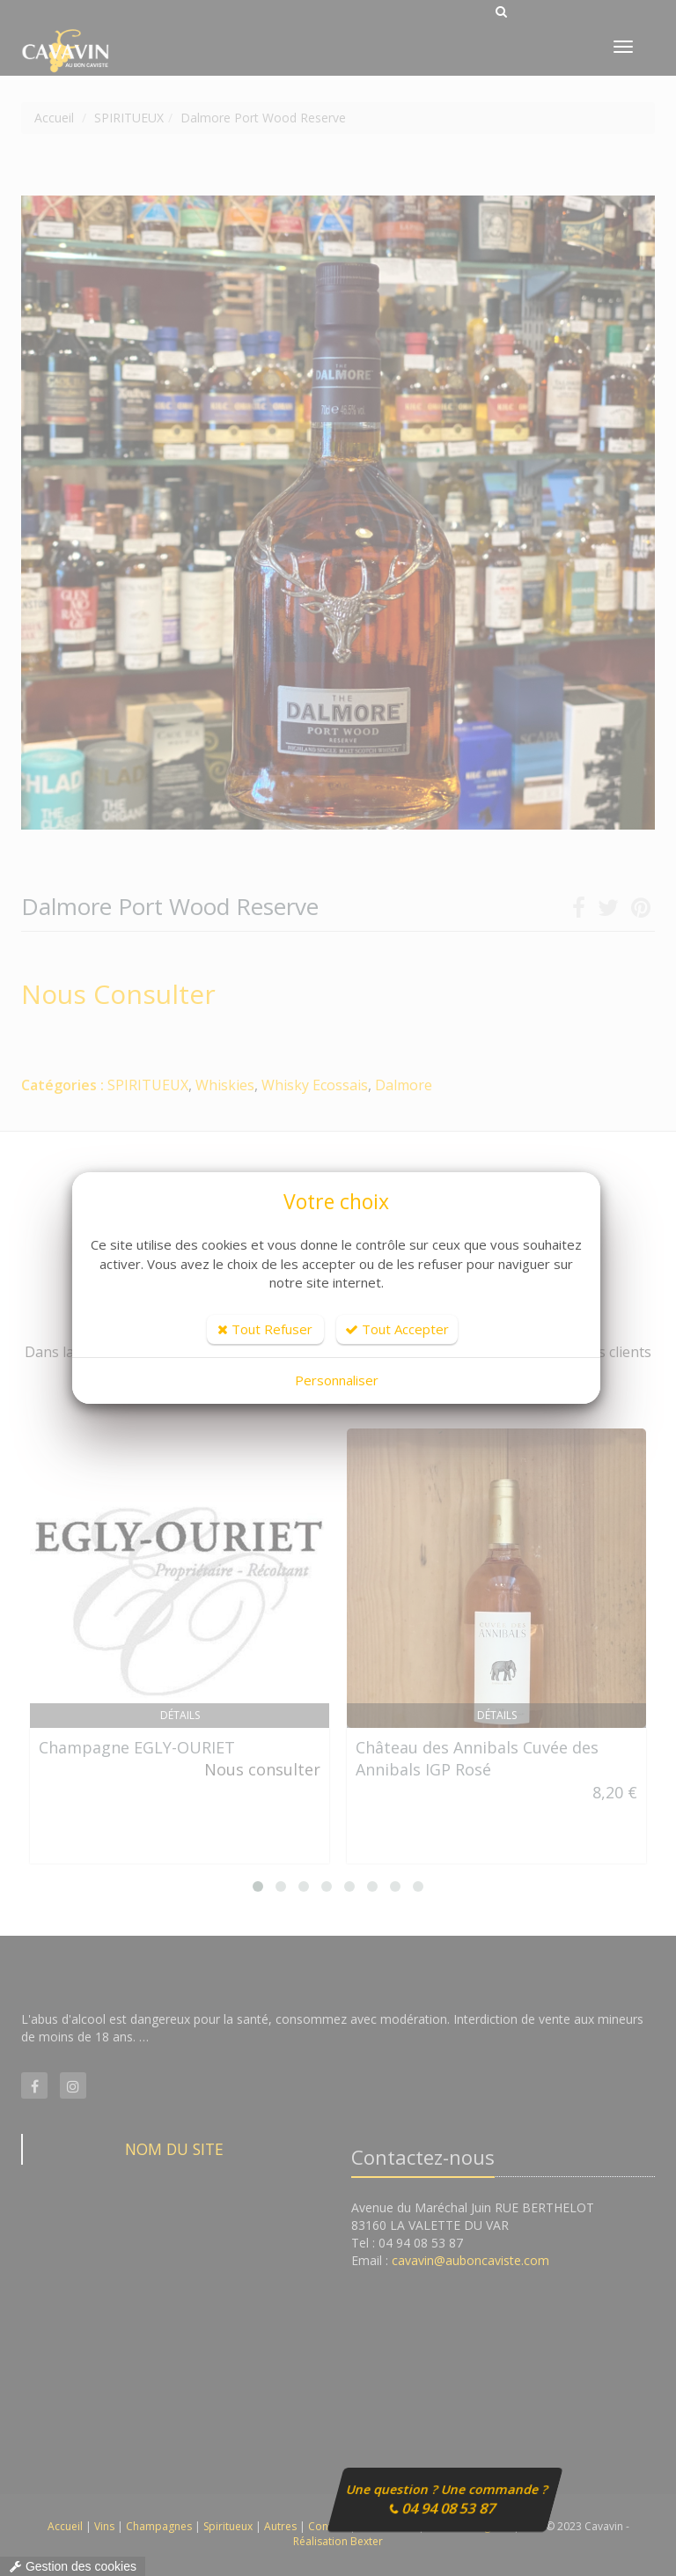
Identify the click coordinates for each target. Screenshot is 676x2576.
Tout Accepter (397, 1329)
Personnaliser (336, 1380)
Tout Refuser (264, 1329)
